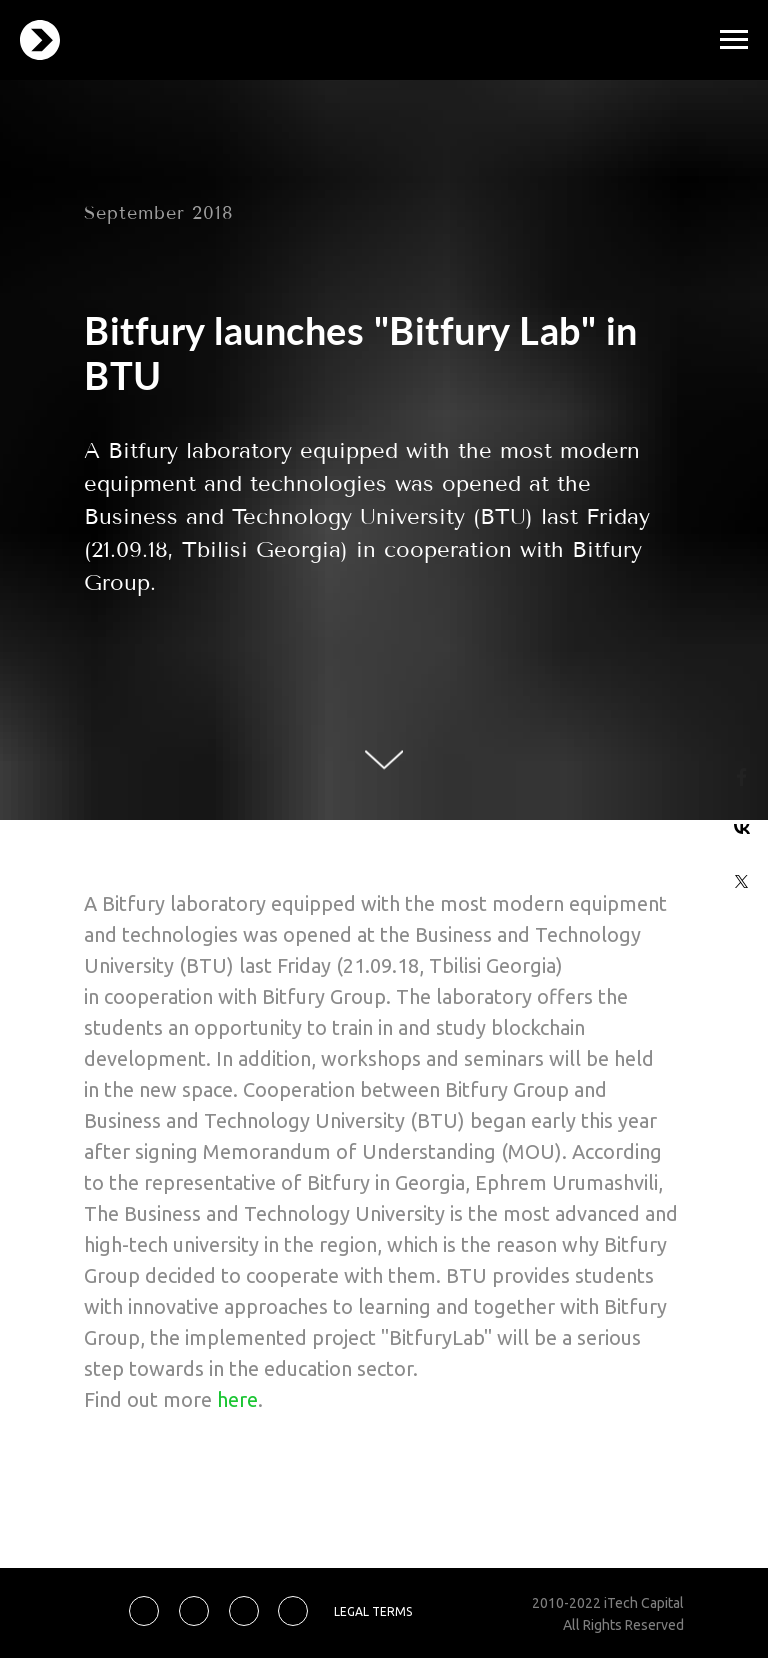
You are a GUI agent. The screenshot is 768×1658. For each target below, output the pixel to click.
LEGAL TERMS (373, 1611)
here (237, 1399)
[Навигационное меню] (734, 40)
